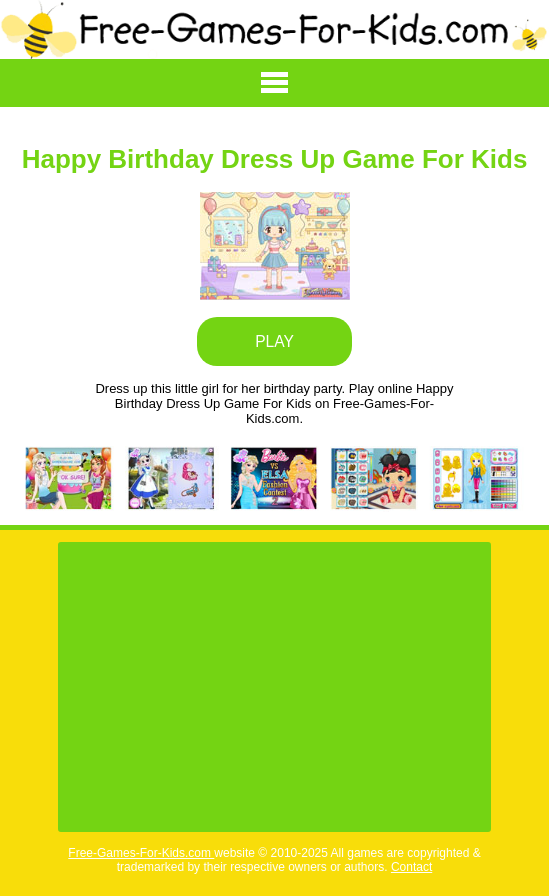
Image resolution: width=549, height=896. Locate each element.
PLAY (274, 341)
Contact (411, 867)
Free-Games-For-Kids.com (141, 853)
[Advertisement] (274, 687)
